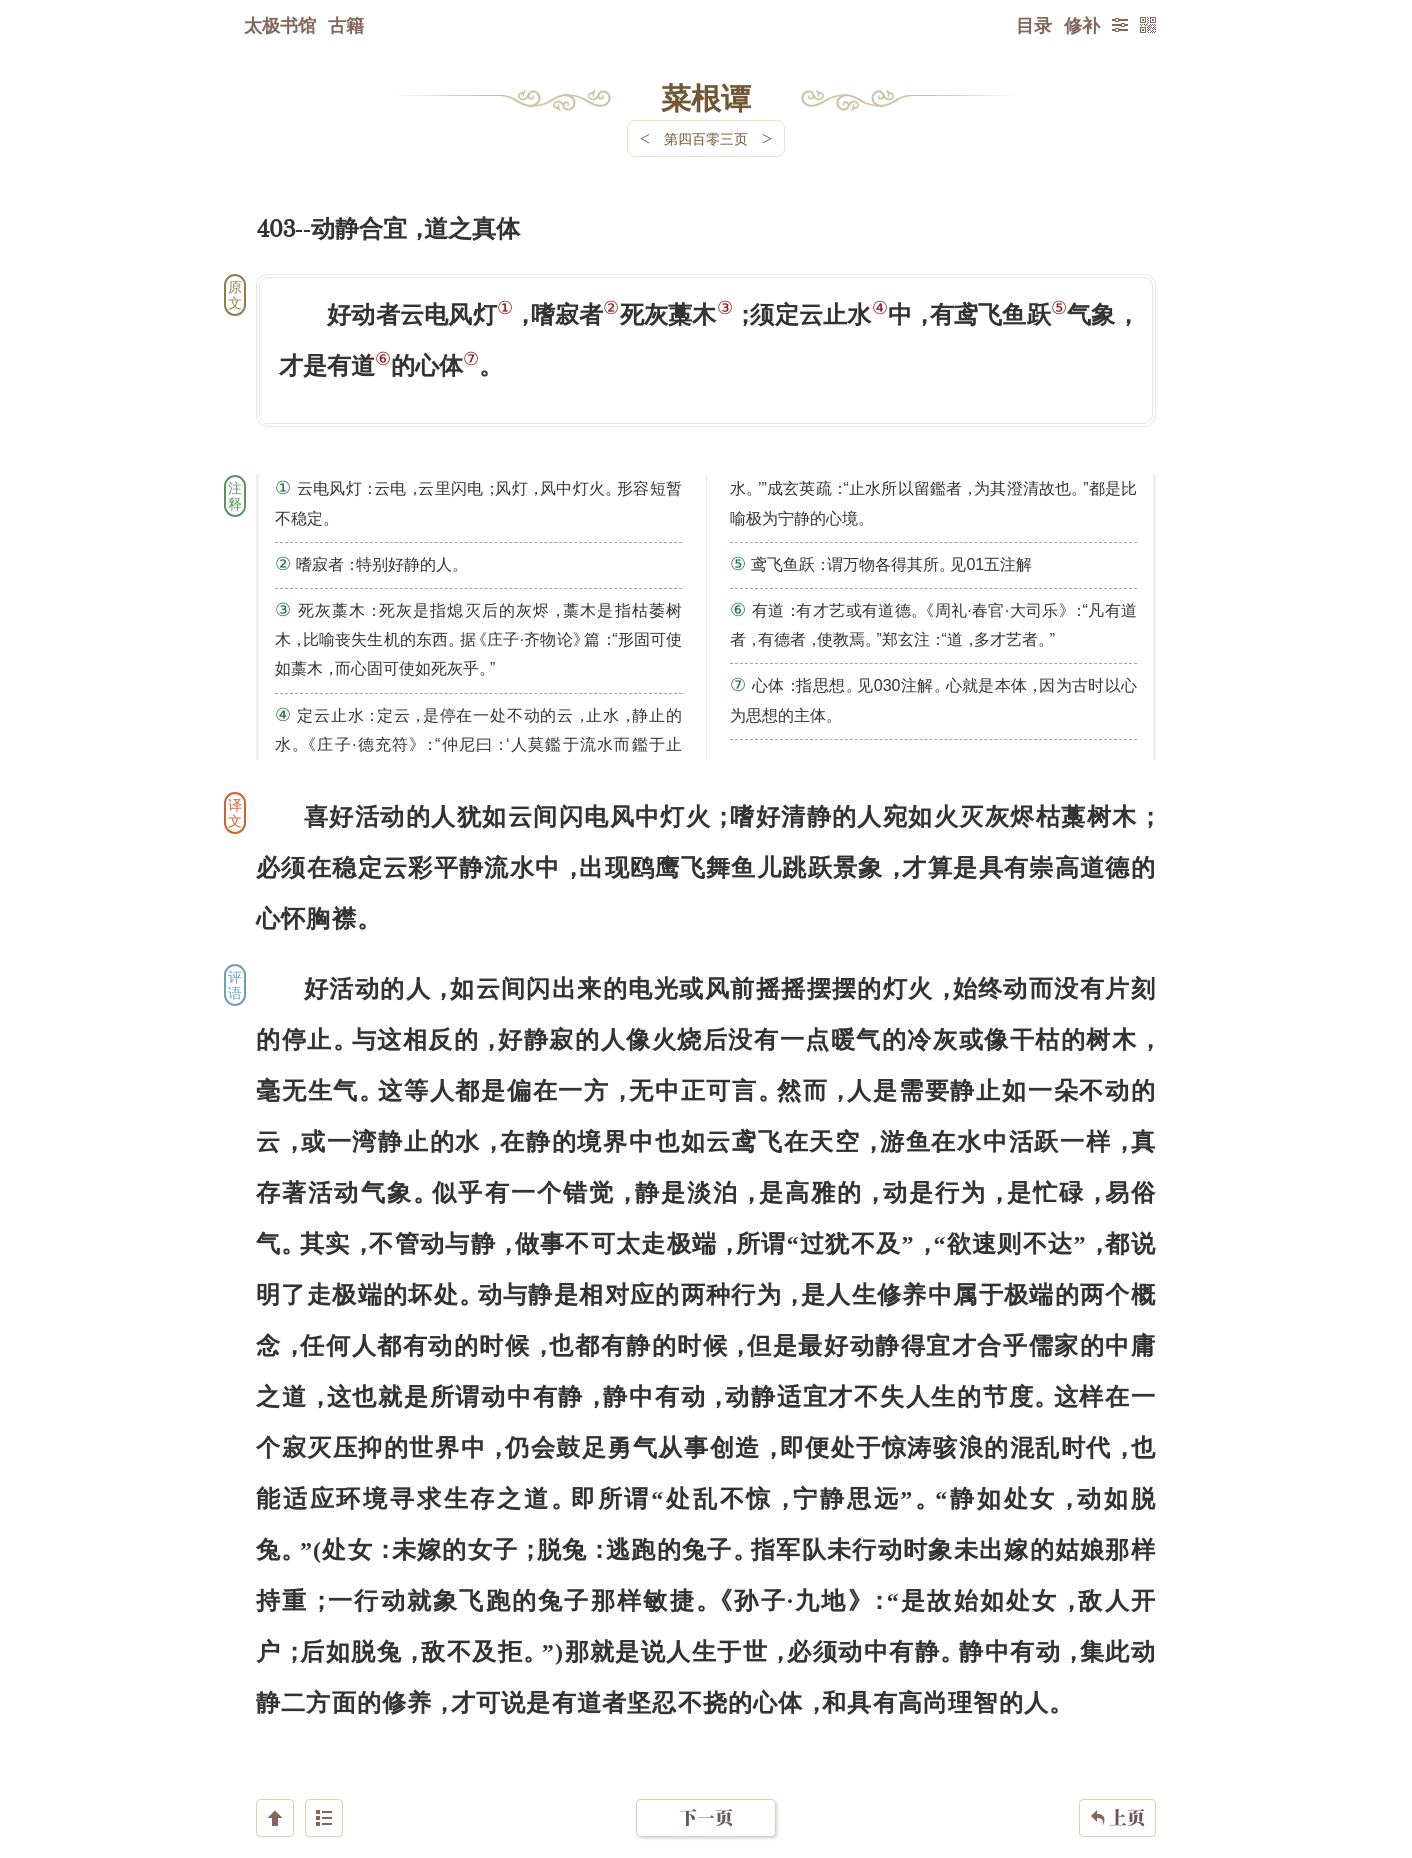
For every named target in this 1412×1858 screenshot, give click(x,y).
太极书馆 (280, 25)
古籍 (346, 25)
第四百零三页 (706, 138)
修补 (1082, 25)
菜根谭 (706, 97)
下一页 (706, 1738)
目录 (1034, 25)
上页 (1117, 1739)
